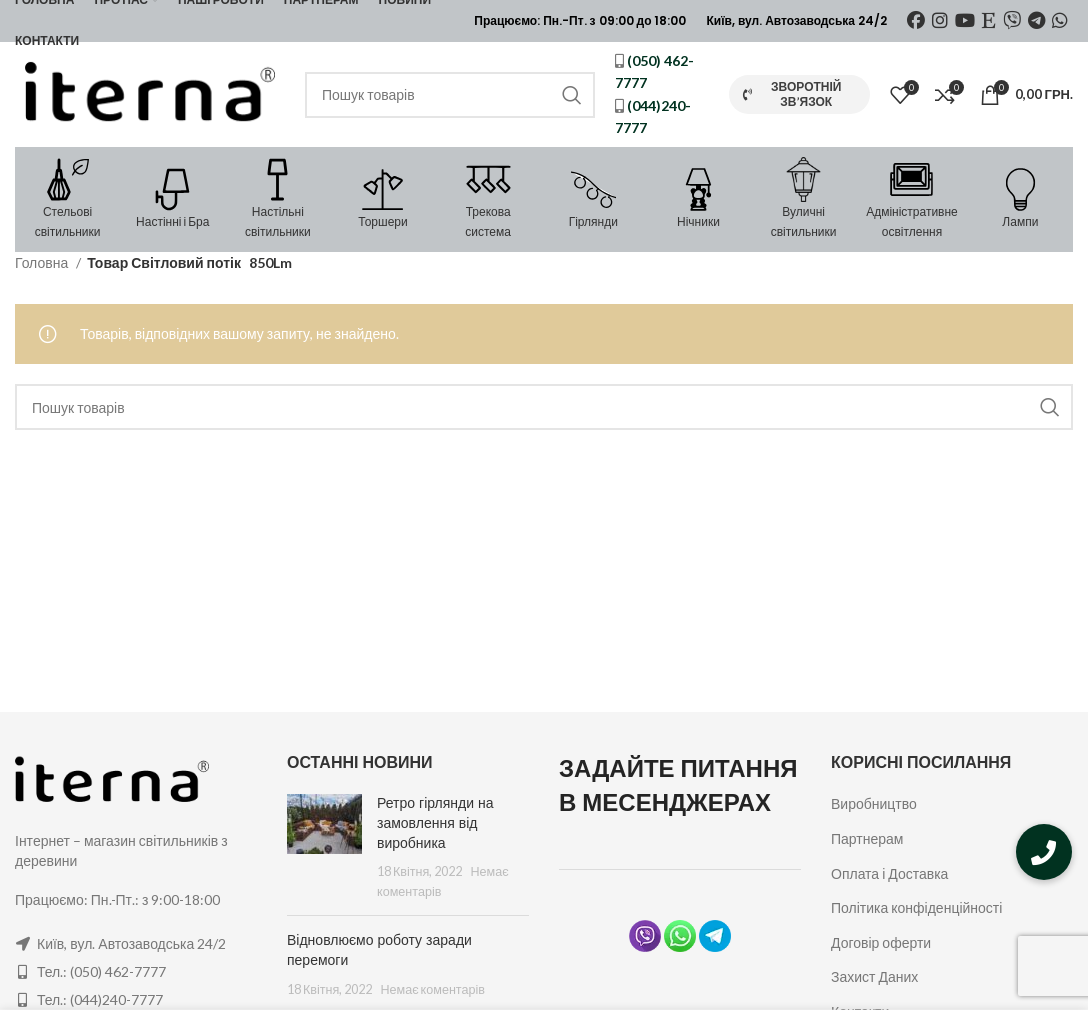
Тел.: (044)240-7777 (100, 999)
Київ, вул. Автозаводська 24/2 (131, 943)
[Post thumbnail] (324, 847)
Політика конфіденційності (916, 907)
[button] (1044, 852)
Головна (43, 262)
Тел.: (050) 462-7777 (101, 971)
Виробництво (874, 803)
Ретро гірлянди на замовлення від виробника (435, 822)
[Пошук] (450, 95)
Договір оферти (881, 942)
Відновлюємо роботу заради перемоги (379, 950)
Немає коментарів (432, 989)
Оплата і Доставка (889, 873)
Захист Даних (874, 976)
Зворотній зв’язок (792, 93)
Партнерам (867, 838)
